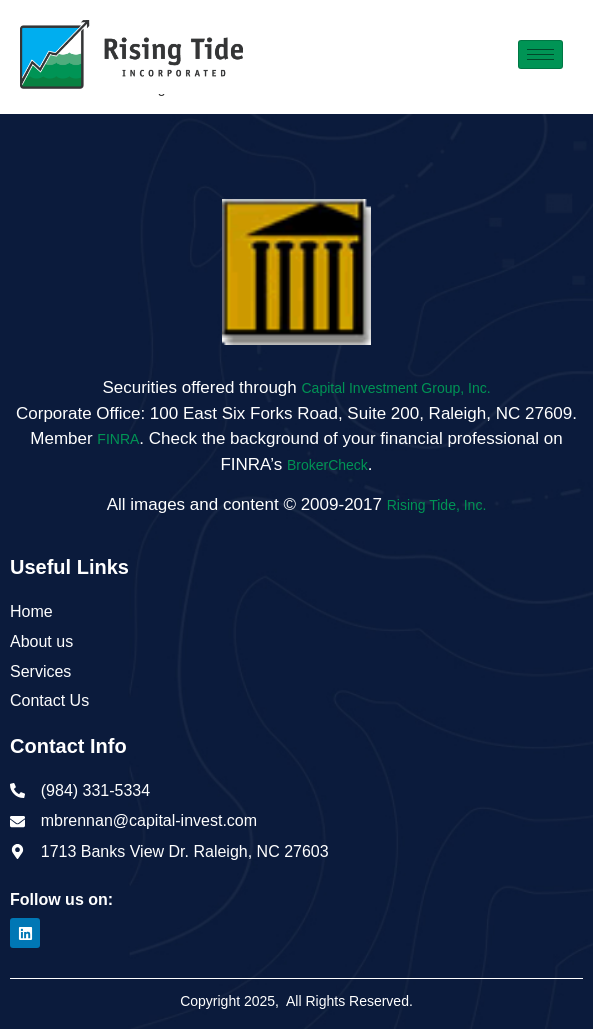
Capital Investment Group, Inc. (396, 388)
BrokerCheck (327, 465)
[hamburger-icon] (540, 54)
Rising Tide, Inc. (437, 505)
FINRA (118, 439)
